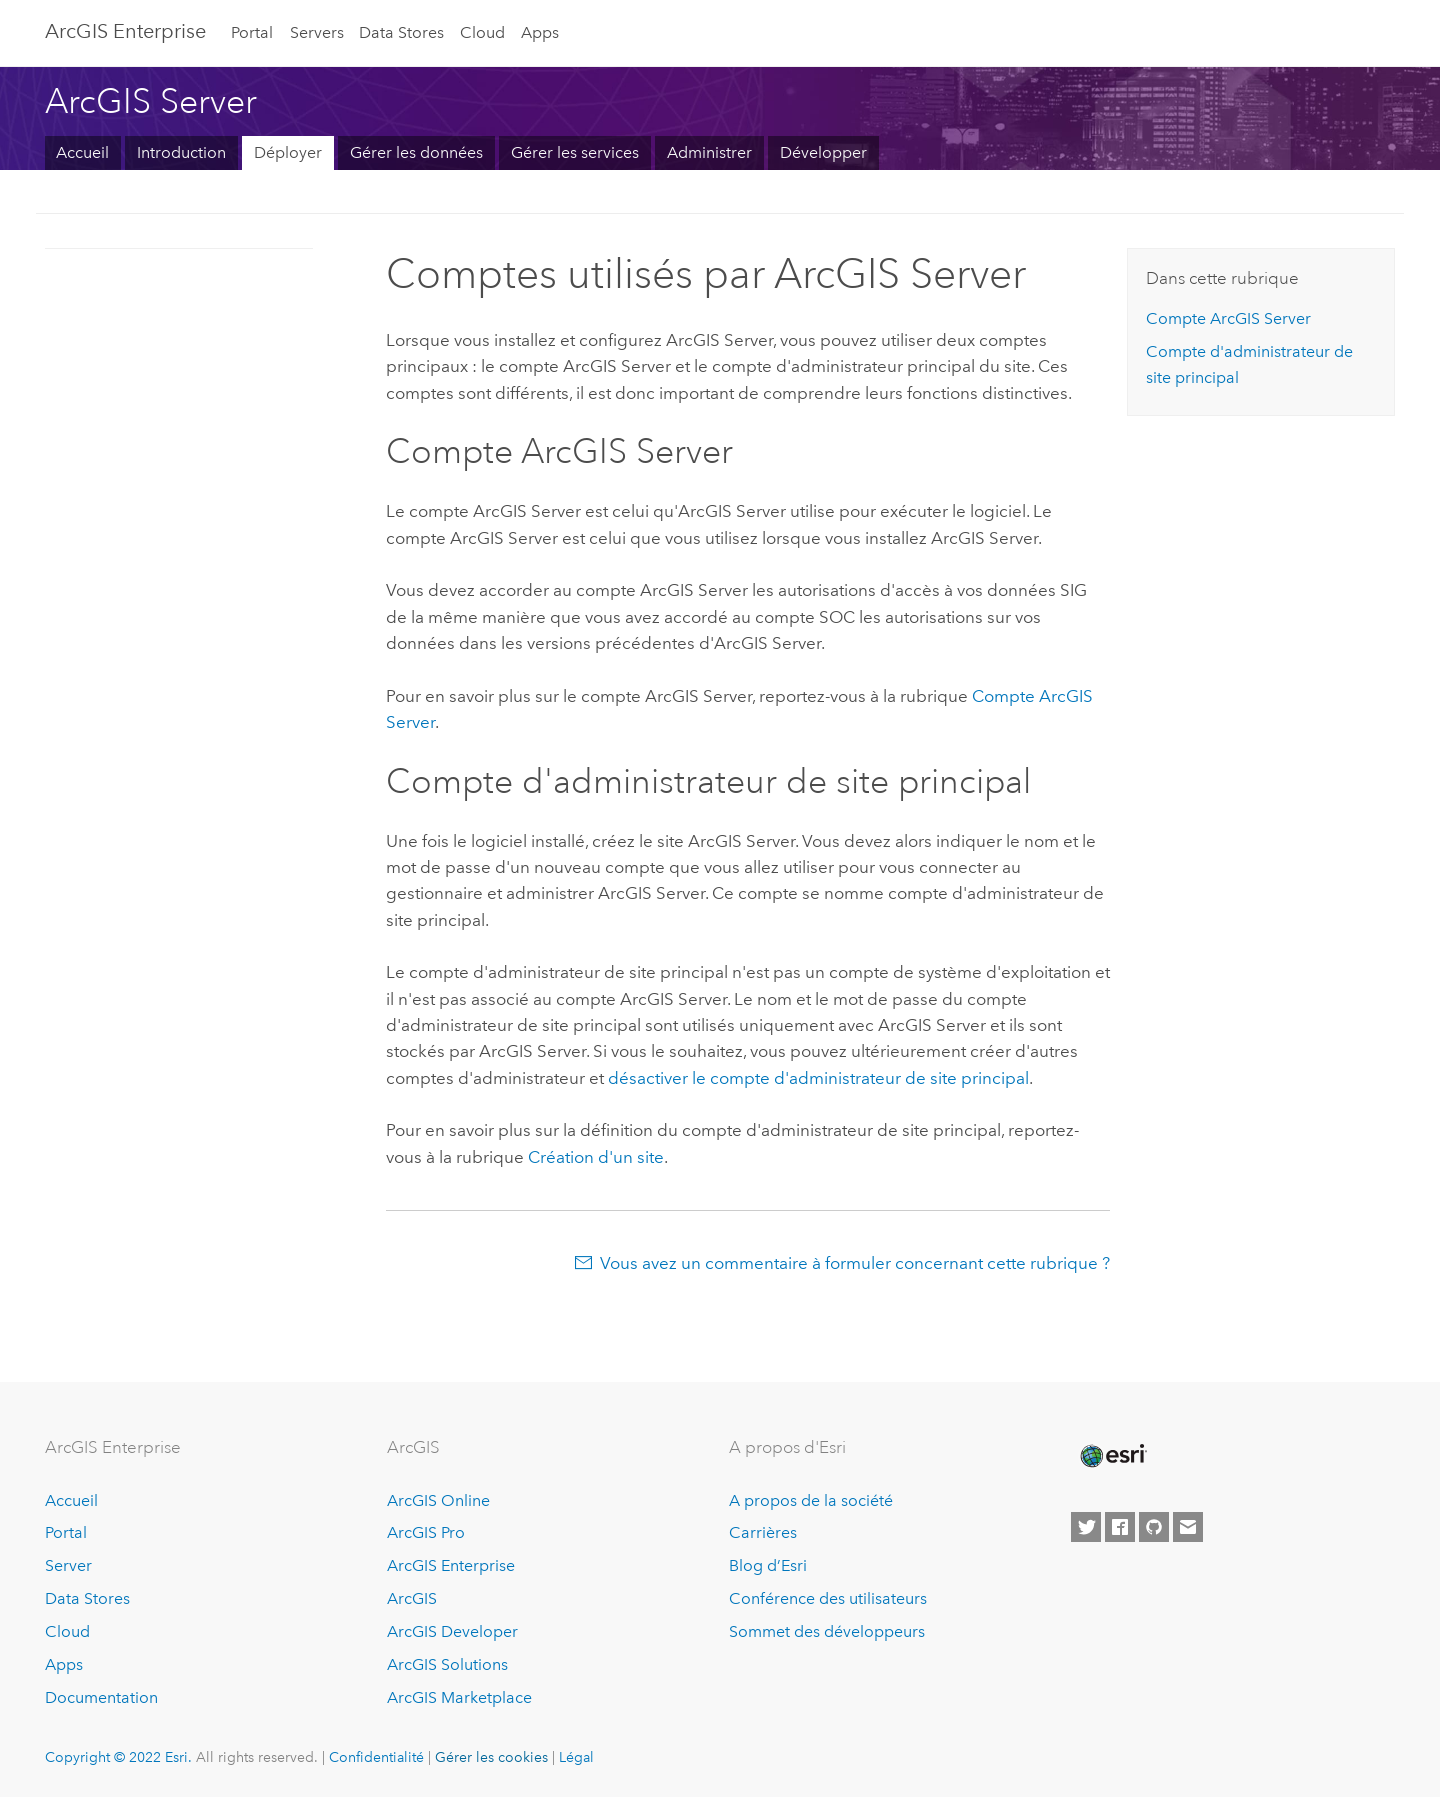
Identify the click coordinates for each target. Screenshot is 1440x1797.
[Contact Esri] (1188, 1527)
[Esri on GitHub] (1154, 1527)
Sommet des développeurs (827, 1631)
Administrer (709, 152)
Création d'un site (596, 1157)
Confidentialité (376, 1757)
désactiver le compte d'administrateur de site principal (818, 1078)
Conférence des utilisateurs (828, 1598)
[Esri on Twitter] (1086, 1527)
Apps (540, 32)
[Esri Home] (1112, 1456)
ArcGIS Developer (452, 1631)
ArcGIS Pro (426, 1532)
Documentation (101, 1697)
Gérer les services (575, 152)
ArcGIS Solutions (447, 1664)
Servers (317, 32)
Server (68, 1565)
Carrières (763, 1532)
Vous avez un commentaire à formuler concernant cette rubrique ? (855, 1263)
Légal (576, 1757)
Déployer (288, 152)
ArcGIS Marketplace (459, 1697)
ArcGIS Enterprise (125, 31)
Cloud (482, 32)
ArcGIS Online (438, 1500)
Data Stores (401, 32)
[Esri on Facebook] (1120, 1527)
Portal (252, 32)
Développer (823, 152)
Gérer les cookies (491, 1757)
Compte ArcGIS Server (1228, 318)
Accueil (82, 152)
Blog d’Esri (768, 1565)
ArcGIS (412, 1598)
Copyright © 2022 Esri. (118, 1757)
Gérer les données (416, 152)
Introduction (181, 152)
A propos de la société (811, 1500)
